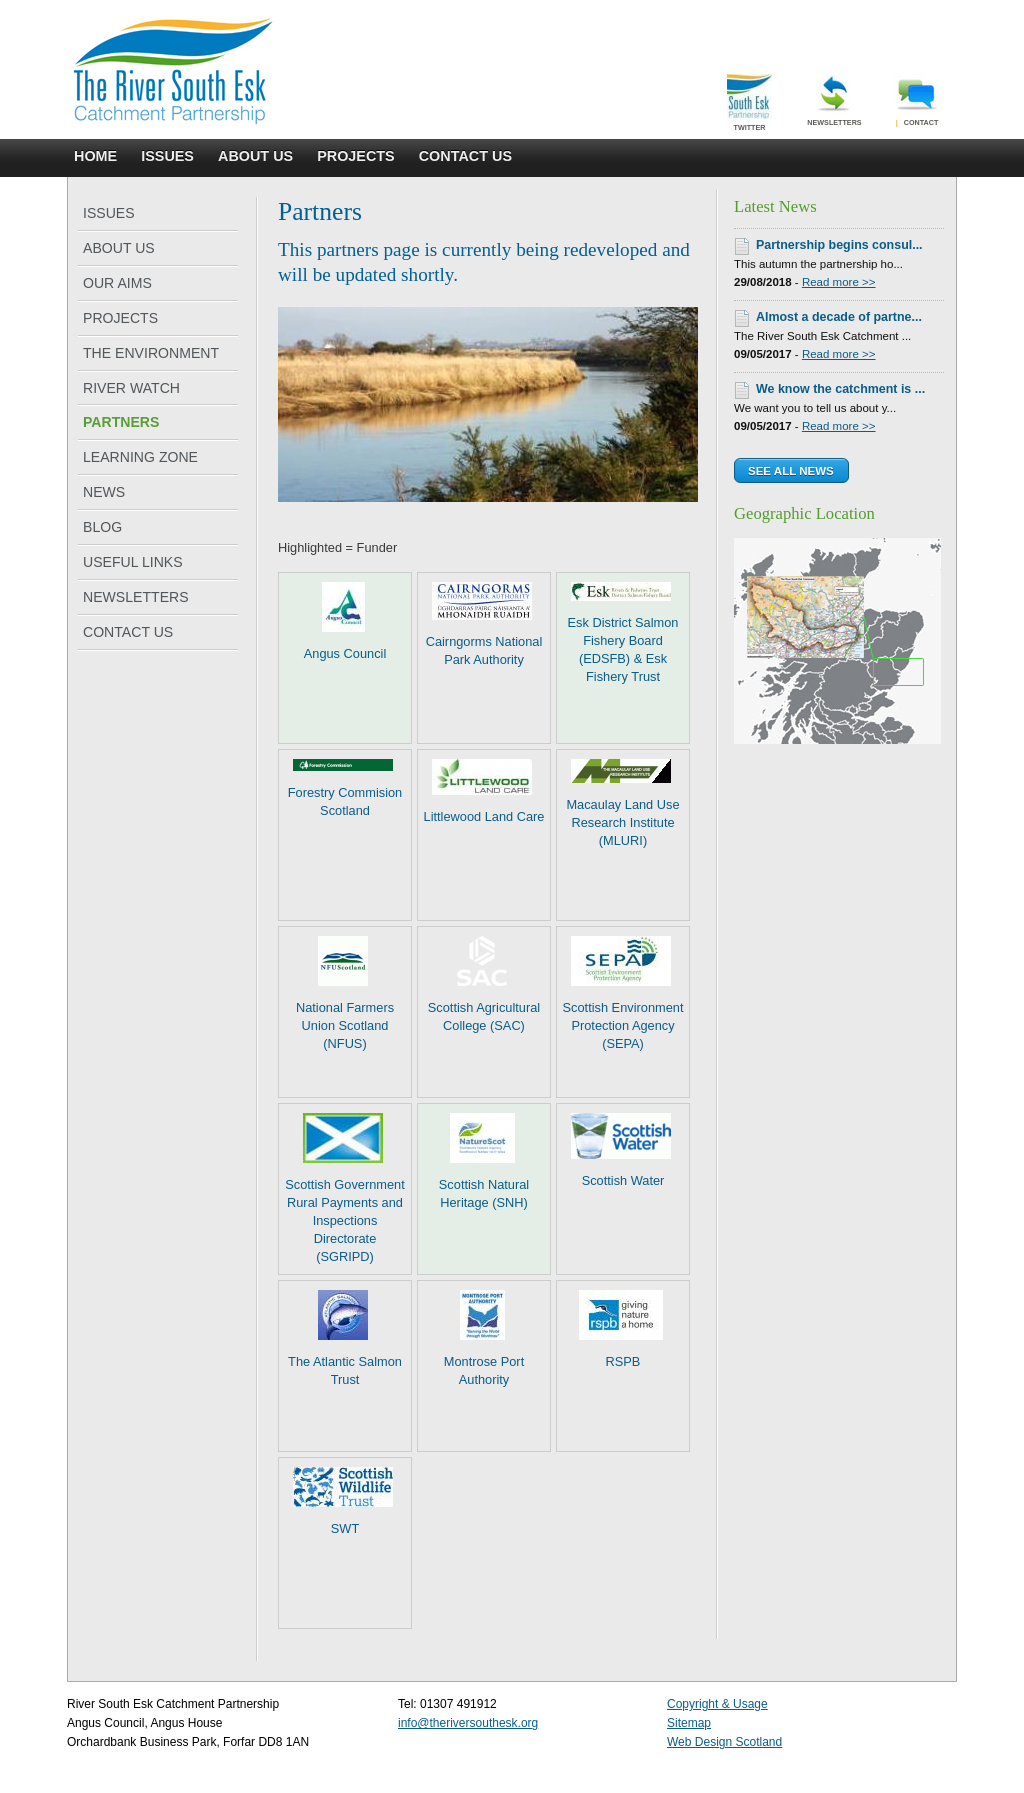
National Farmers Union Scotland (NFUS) (345, 993)
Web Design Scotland (724, 1742)
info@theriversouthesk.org (468, 1723)
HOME (95, 156)
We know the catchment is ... (840, 389)
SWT (343, 1501)
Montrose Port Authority (484, 1338)
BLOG (102, 527)
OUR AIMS (117, 283)
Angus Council (345, 621)
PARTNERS (121, 422)
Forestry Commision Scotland (345, 788)
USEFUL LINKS (133, 562)
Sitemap (689, 1723)
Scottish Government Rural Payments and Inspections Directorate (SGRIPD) (345, 1188)
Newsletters (834, 100)
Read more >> (839, 282)
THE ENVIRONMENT (151, 353)
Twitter (749, 103)
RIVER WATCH (131, 388)
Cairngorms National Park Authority (484, 624)
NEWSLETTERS (136, 597)
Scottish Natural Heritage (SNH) (484, 1161)
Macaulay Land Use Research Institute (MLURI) (622, 803)
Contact (917, 100)
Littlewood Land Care (484, 791)
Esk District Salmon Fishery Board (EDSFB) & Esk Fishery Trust (623, 633)
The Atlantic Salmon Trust (345, 1338)
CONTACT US (465, 156)
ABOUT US (255, 156)
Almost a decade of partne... (839, 317)
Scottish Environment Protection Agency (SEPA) (623, 993)
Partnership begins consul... (839, 245)
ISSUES (167, 156)
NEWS (104, 492)
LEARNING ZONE (140, 457)
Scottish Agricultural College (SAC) (484, 984)
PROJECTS (356, 156)
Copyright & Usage (717, 1704)
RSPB (621, 1329)
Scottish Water (621, 1150)
